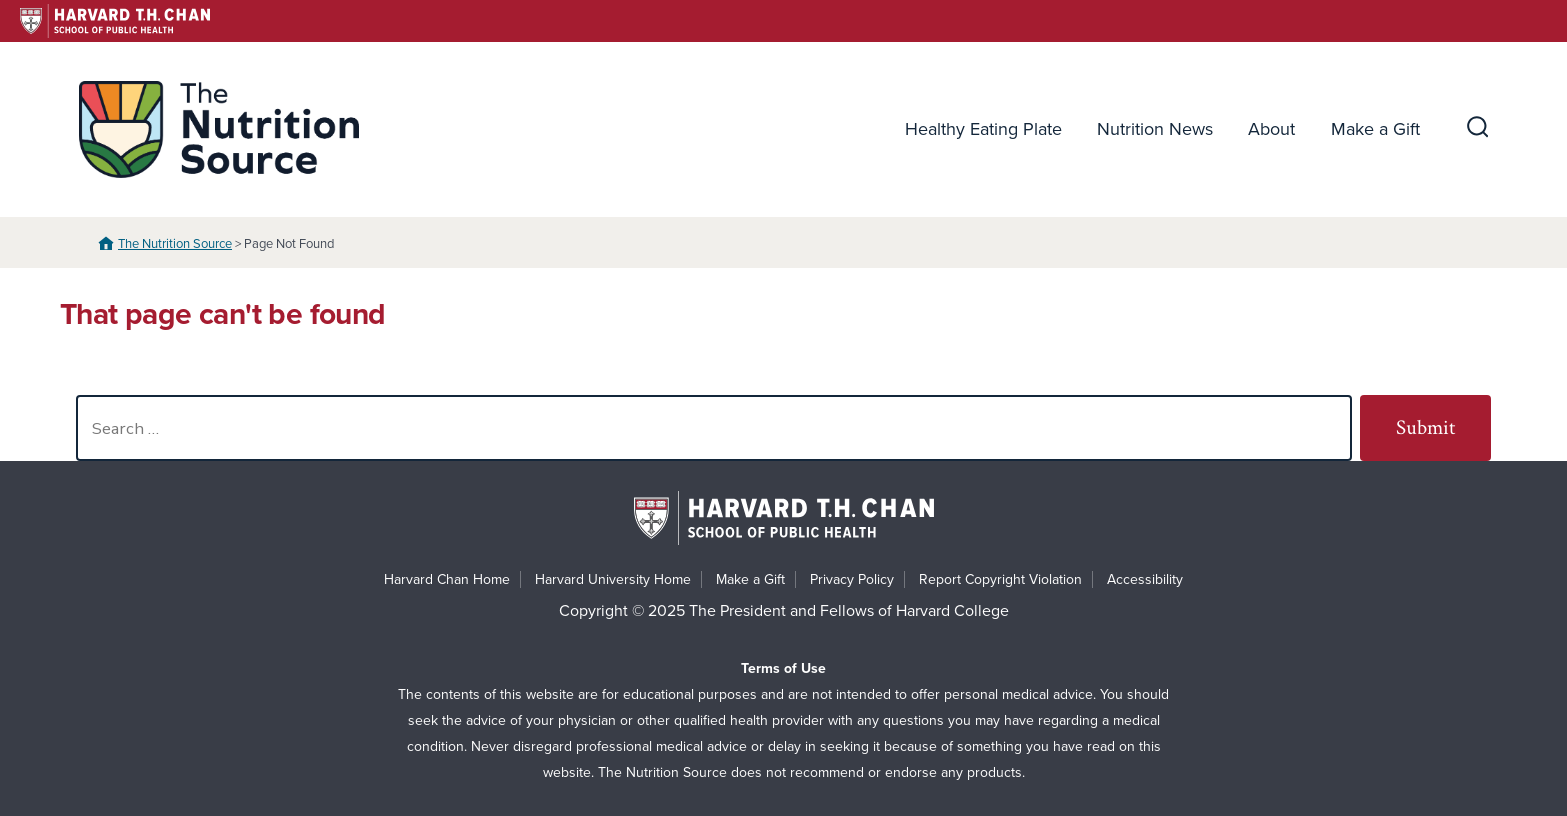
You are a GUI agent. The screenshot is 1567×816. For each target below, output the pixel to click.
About (1271, 129)
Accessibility (1145, 579)
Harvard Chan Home (447, 579)
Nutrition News (1155, 129)
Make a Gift (1375, 129)
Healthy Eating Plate (983, 129)
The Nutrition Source (175, 244)
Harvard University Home (613, 579)
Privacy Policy (852, 579)
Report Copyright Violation (1000, 579)
